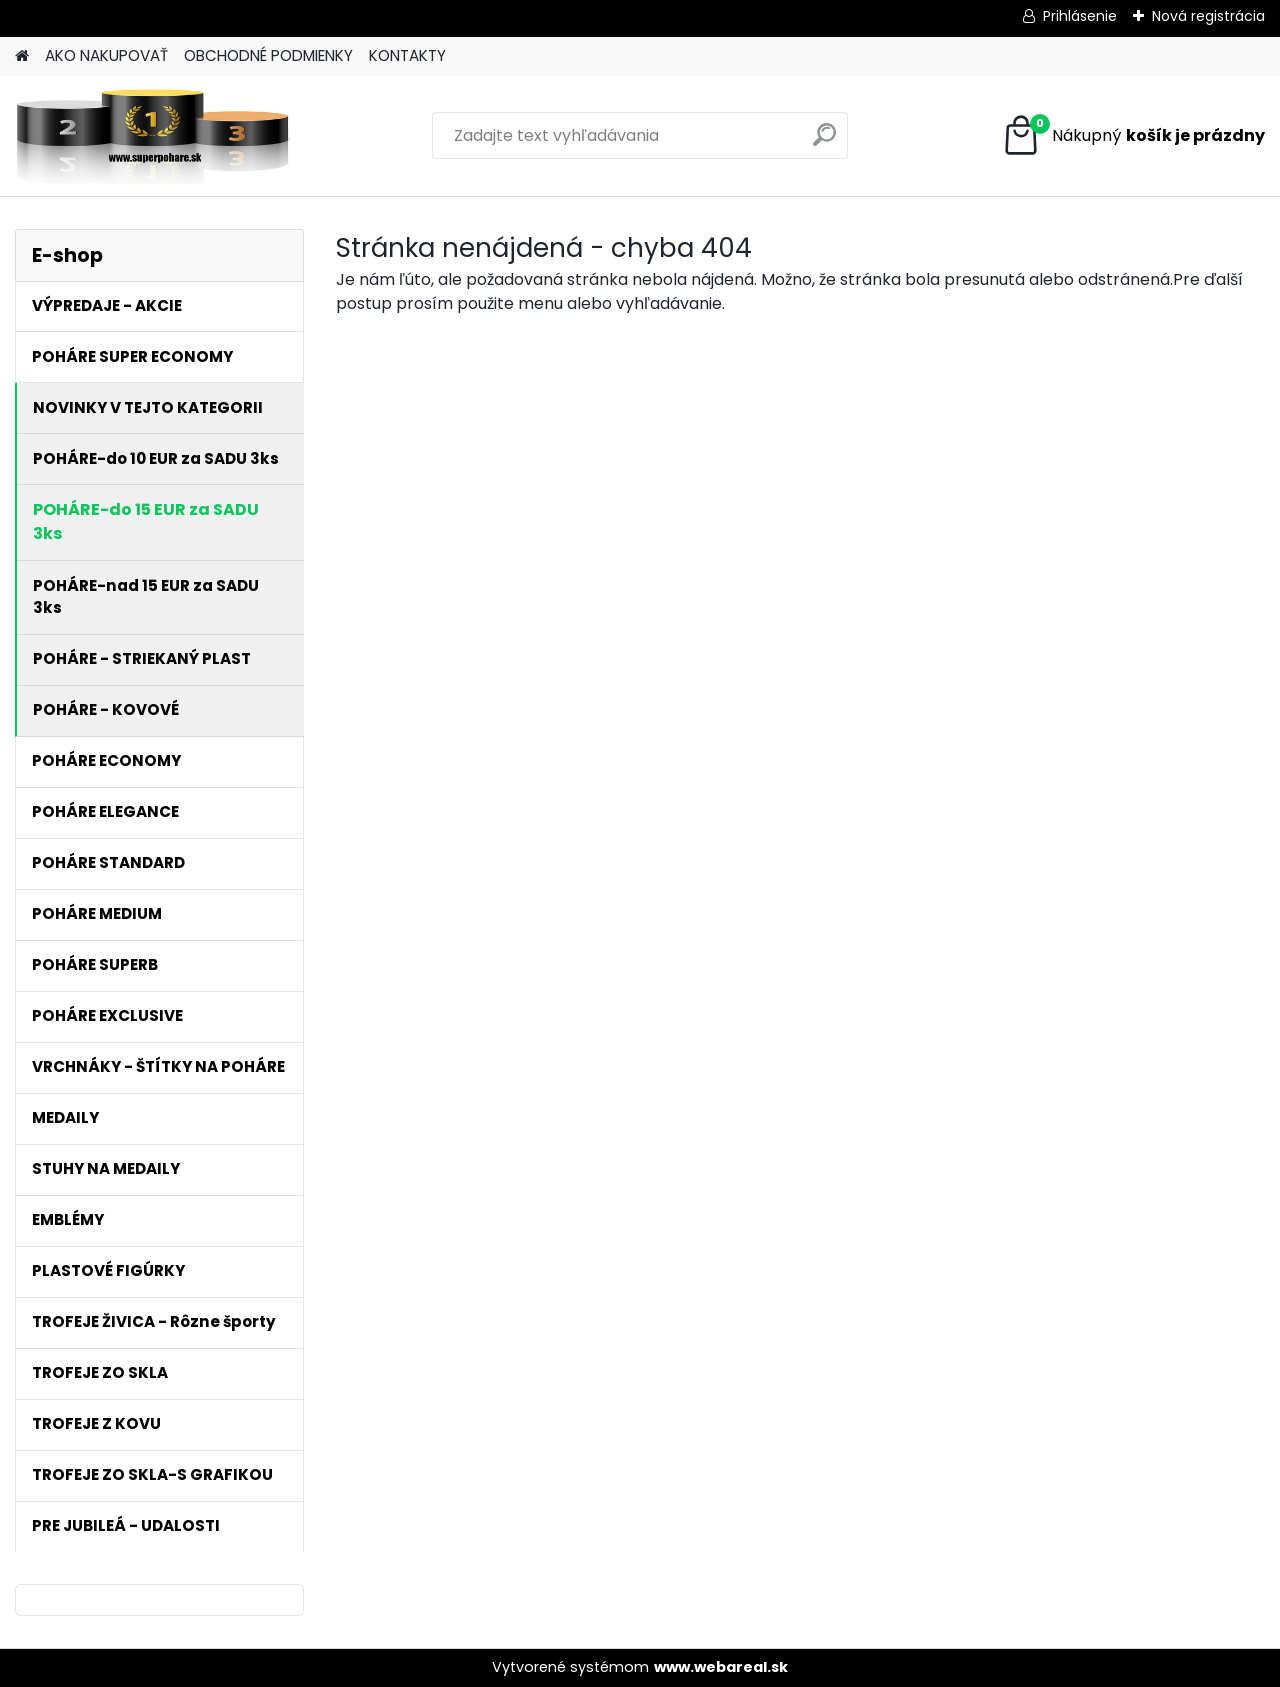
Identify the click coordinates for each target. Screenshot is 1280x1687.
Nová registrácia (1208, 16)
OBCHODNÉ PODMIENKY (268, 55)
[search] (824, 142)
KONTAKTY (407, 55)
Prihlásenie (1080, 16)
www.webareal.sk (721, 1667)
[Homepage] (22, 56)
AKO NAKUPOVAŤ (106, 55)
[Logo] (152, 136)
